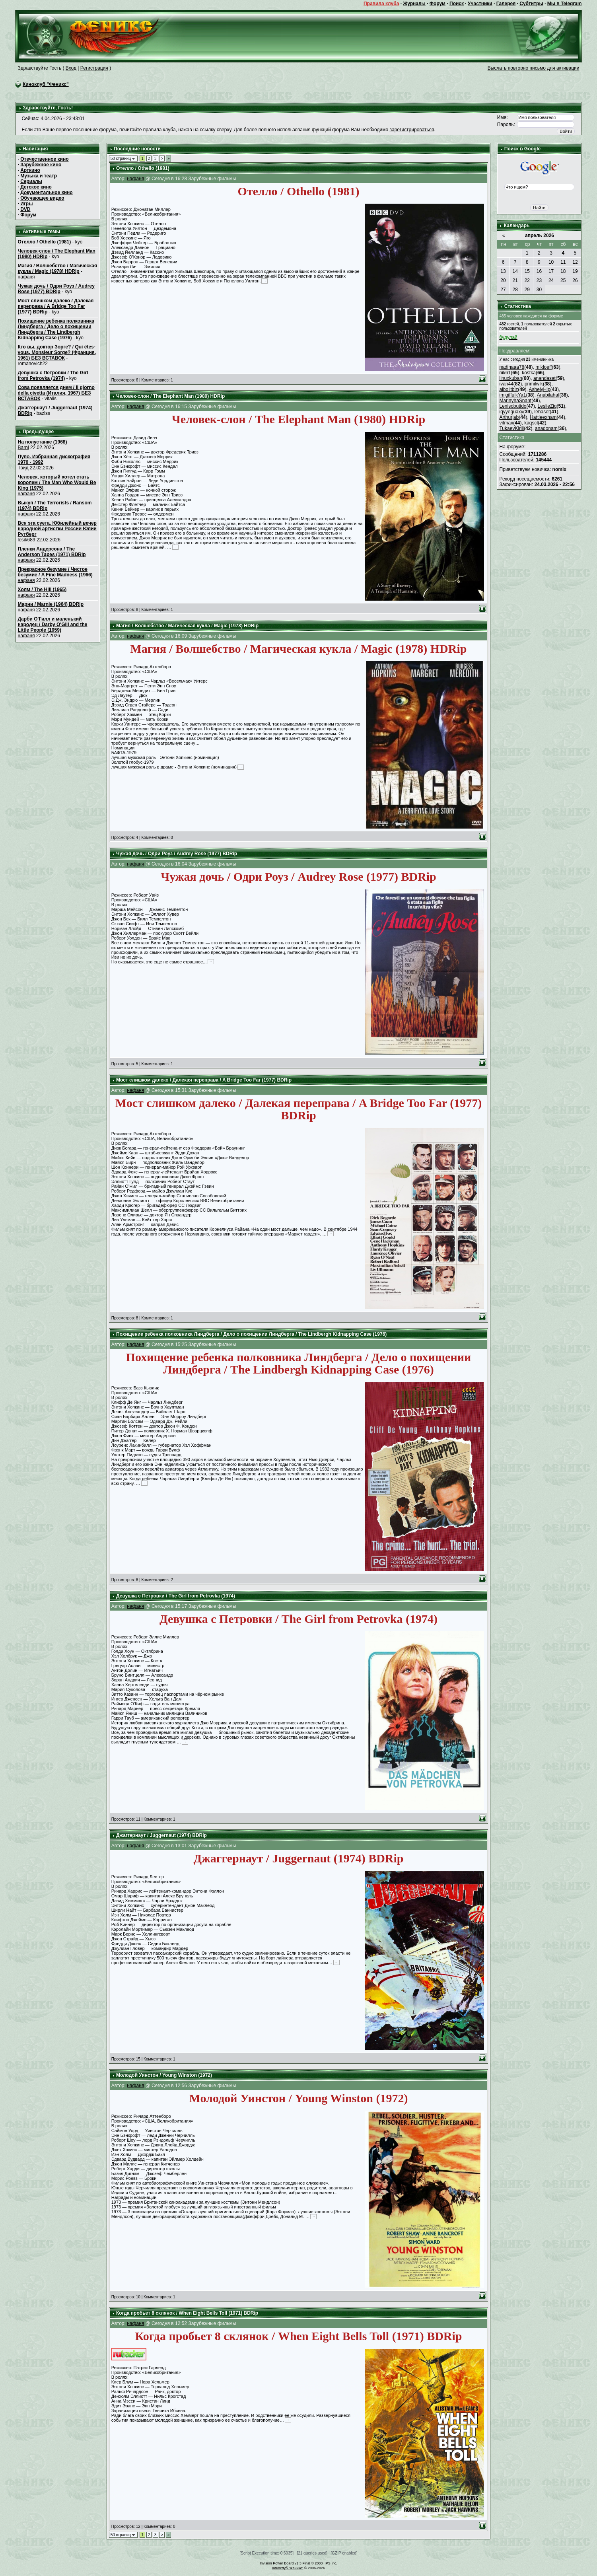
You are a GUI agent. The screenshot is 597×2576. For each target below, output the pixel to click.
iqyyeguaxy (511, 411)
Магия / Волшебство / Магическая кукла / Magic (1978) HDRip (57, 268)
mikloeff (543, 367)
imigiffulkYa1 (512, 395)
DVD (25, 209)
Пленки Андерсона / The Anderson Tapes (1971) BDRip (52, 551)
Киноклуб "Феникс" (46, 84)
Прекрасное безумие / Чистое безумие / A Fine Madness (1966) (55, 572)
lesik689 (26, 540)
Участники (480, 3)
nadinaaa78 (511, 367)
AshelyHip (539, 389)
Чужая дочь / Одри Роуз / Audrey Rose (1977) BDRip (56, 288)
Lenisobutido (512, 406)
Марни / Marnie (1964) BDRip (51, 604)
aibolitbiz (508, 389)
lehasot (542, 411)
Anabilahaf (548, 395)
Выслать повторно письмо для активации (533, 68)
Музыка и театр (38, 176)
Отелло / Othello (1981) (44, 242)
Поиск (456, 3)
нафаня (26, 493)
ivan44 (506, 384)
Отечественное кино (44, 159)
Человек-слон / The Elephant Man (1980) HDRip (170, 396)
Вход (71, 68)
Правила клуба (381, 3)
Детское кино (36, 187)
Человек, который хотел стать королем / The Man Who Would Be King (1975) (57, 482)
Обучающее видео (42, 198)
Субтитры (531, 3)
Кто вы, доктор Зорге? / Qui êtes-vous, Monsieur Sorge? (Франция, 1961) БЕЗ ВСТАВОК (57, 352)
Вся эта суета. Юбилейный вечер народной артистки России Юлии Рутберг (57, 528)
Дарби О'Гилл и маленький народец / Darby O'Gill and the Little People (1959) (53, 624)
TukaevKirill (511, 428)
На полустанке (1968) (42, 442)
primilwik (534, 384)
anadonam (546, 428)
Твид (23, 468)
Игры (26, 203)
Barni (23, 447)
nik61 (505, 373)
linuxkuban (510, 378)
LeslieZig (547, 406)
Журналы (414, 3)
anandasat (544, 378)
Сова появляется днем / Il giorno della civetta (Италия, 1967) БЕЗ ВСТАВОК (56, 393)
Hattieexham (543, 417)
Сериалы (31, 181)
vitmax (506, 423)
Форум (437, 3)
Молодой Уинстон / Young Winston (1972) (164, 2075)
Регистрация (94, 68)
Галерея (505, 3)
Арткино (30, 170)
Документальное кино (46, 192)
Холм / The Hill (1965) (42, 589)
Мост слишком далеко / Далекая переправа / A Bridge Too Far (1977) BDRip (56, 306)
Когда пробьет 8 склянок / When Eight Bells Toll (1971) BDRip (187, 2313)
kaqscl (531, 423)
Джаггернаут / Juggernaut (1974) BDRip (161, 1835)
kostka (529, 373)
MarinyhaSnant (515, 400)
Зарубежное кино (40, 164)
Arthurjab (509, 417)
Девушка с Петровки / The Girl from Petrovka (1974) (53, 375)
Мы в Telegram (564, 3)
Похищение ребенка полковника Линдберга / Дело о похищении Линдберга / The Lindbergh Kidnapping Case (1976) (56, 329)
